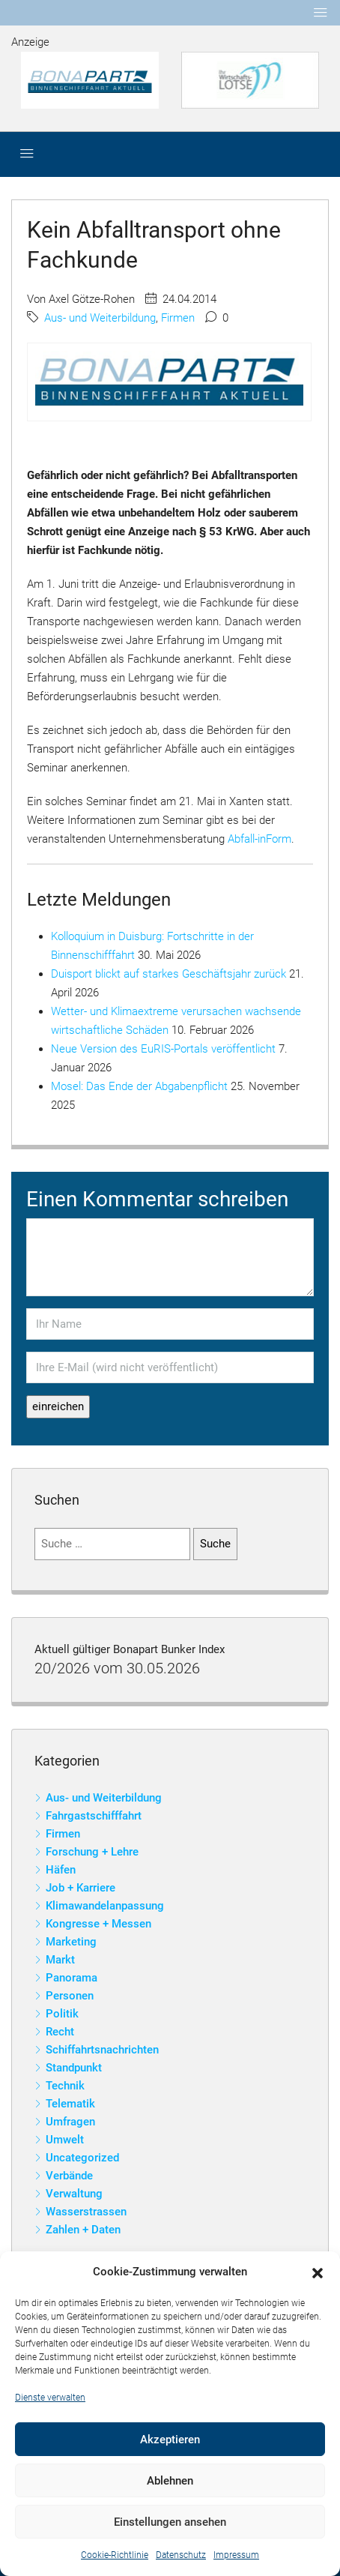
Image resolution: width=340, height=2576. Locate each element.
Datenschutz (181, 2555)
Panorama (71, 1977)
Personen (70, 1995)
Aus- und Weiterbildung (100, 318)
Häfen (61, 1870)
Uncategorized (82, 2157)
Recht (60, 2031)
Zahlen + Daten (83, 2229)
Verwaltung (74, 2193)
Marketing (71, 1941)
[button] (317, 2272)
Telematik (70, 2103)
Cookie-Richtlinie (114, 2555)
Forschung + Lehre (92, 1852)
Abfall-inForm (259, 839)
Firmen (178, 318)
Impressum (236, 2555)
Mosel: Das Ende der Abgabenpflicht (139, 1086)
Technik (65, 2085)
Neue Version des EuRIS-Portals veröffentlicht (163, 1049)
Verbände (69, 2175)
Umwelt (65, 2139)
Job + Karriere (80, 1888)
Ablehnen (170, 2481)
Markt (60, 1959)
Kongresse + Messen (98, 1924)
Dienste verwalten (50, 2397)
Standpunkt (74, 2067)
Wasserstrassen (86, 2211)
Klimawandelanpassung (105, 1906)
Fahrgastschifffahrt (94, 1816)
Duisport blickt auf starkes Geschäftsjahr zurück (168, 974)
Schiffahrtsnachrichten (102, 2049)
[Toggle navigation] (320, 12)
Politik (62, 2013)
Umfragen (70, 2121)
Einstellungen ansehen (170, 2522)
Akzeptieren (170, 2439)
